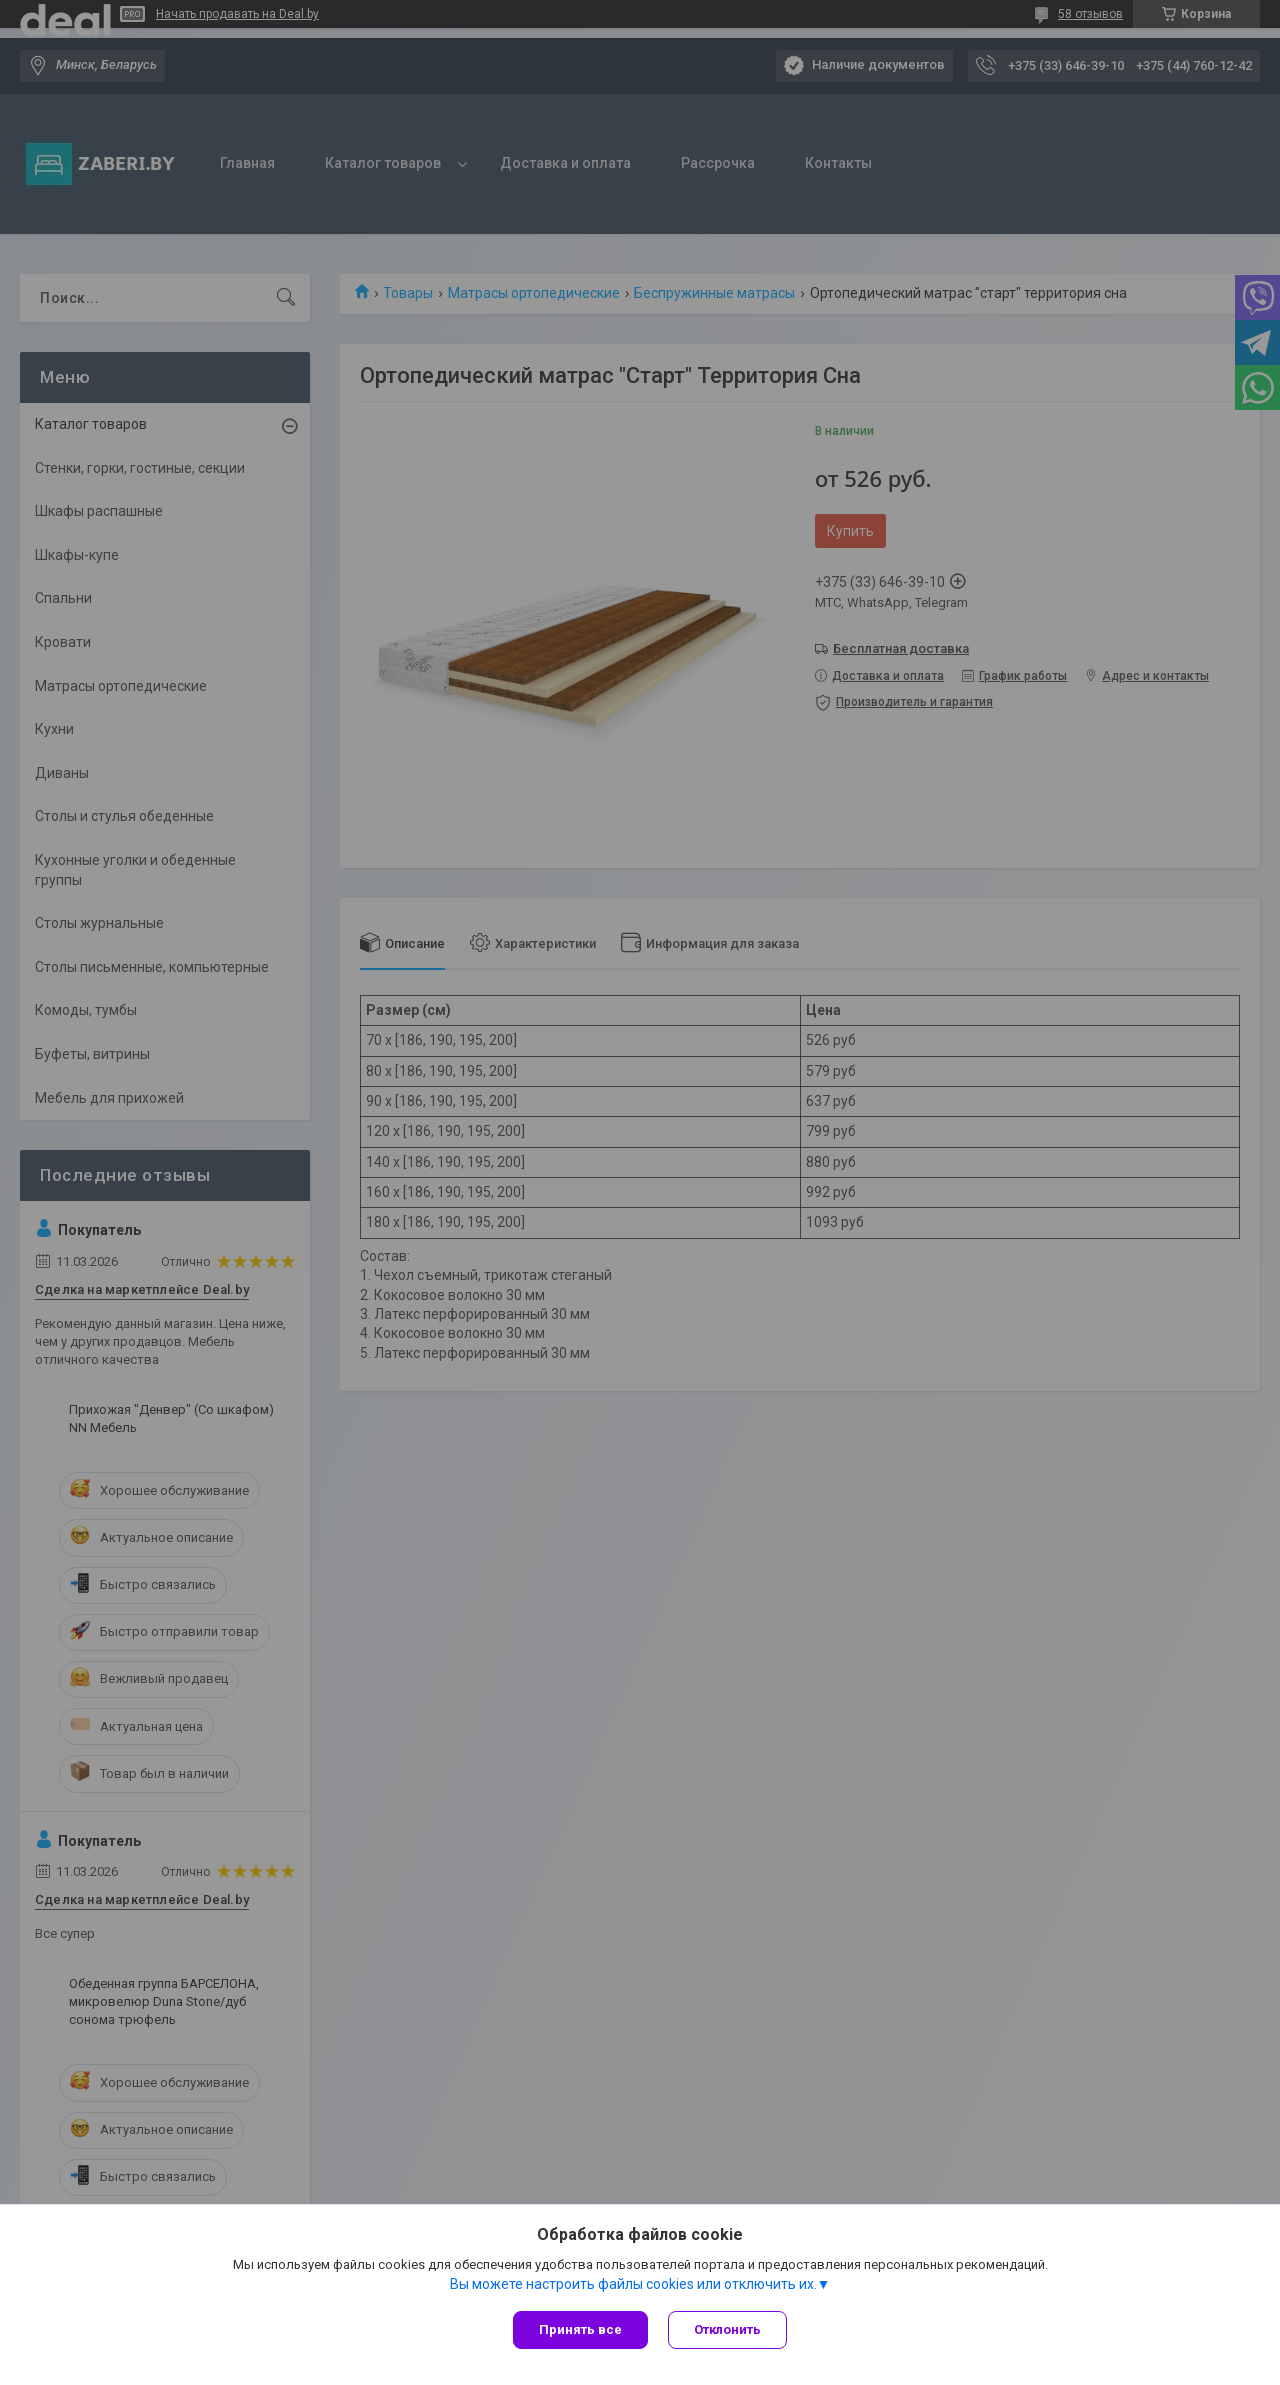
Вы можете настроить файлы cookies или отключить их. (633, 2284)
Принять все (580, 2329)
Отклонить (727, 2329)
